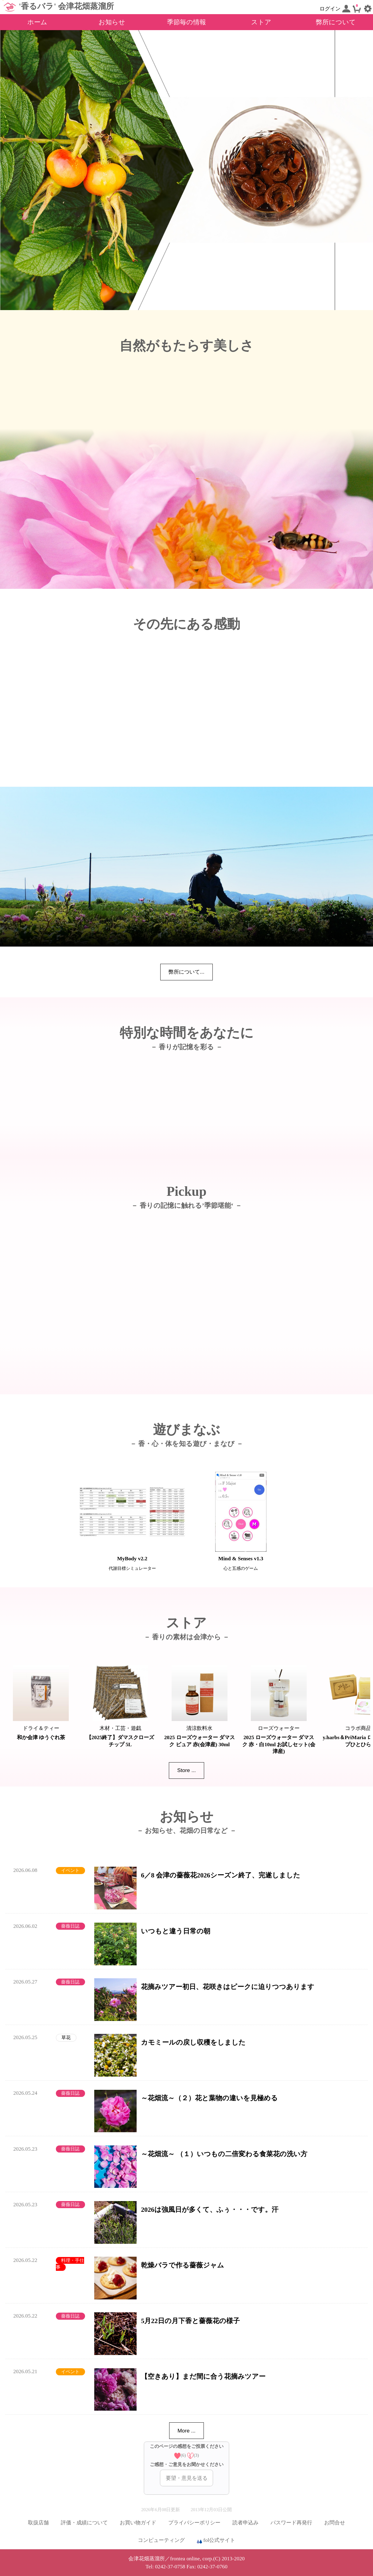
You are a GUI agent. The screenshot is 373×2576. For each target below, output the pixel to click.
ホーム (37, 22)
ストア (261, 22)
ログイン (335, 9)
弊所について (336, 22)
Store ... (186, 1770)
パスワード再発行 (291, 2523)
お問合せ (334, 2523)
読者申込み (245, 2523)
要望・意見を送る (187, 2478)
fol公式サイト (216, 2540)
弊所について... (186, 972)
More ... (186, 2431)
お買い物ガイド (138, 2523)
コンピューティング (161, 2540)
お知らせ (112, 22)
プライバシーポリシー (194, 2523)
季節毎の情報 (186, 22)
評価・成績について (84, 2523)
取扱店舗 (38, 2523)
